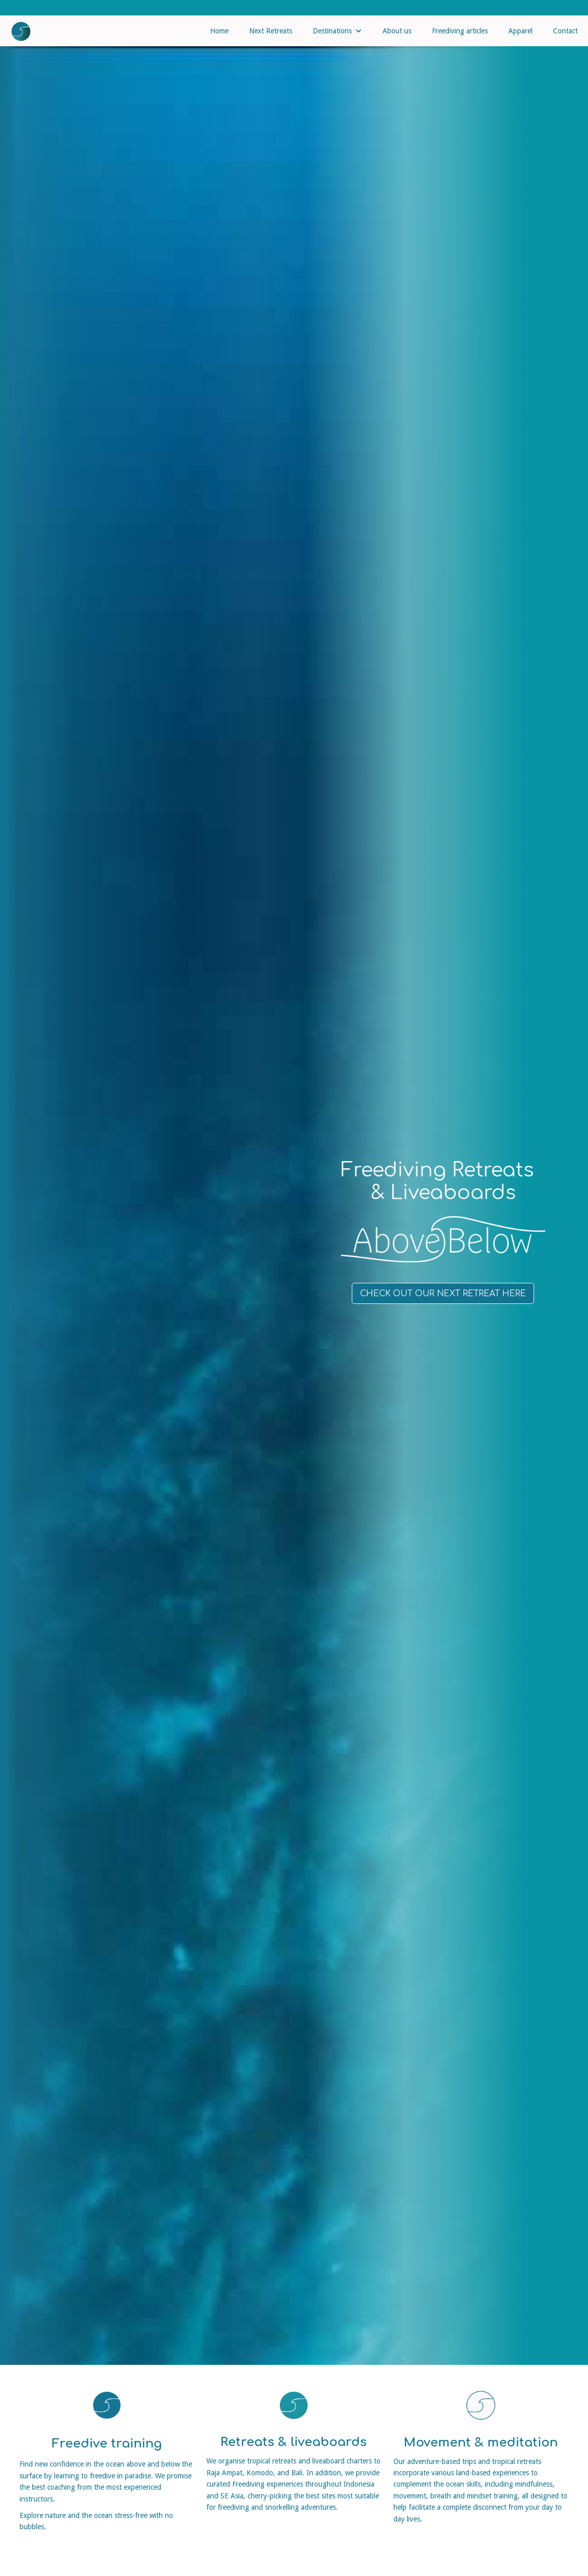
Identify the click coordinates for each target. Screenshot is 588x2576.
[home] (15, 28)
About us (397, 31)
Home (219, 31)
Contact (565, 31)
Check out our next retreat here (443, 1293)
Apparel (520, 31)
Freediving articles (460, 31)
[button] (337, 30)
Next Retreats (270, 31)
